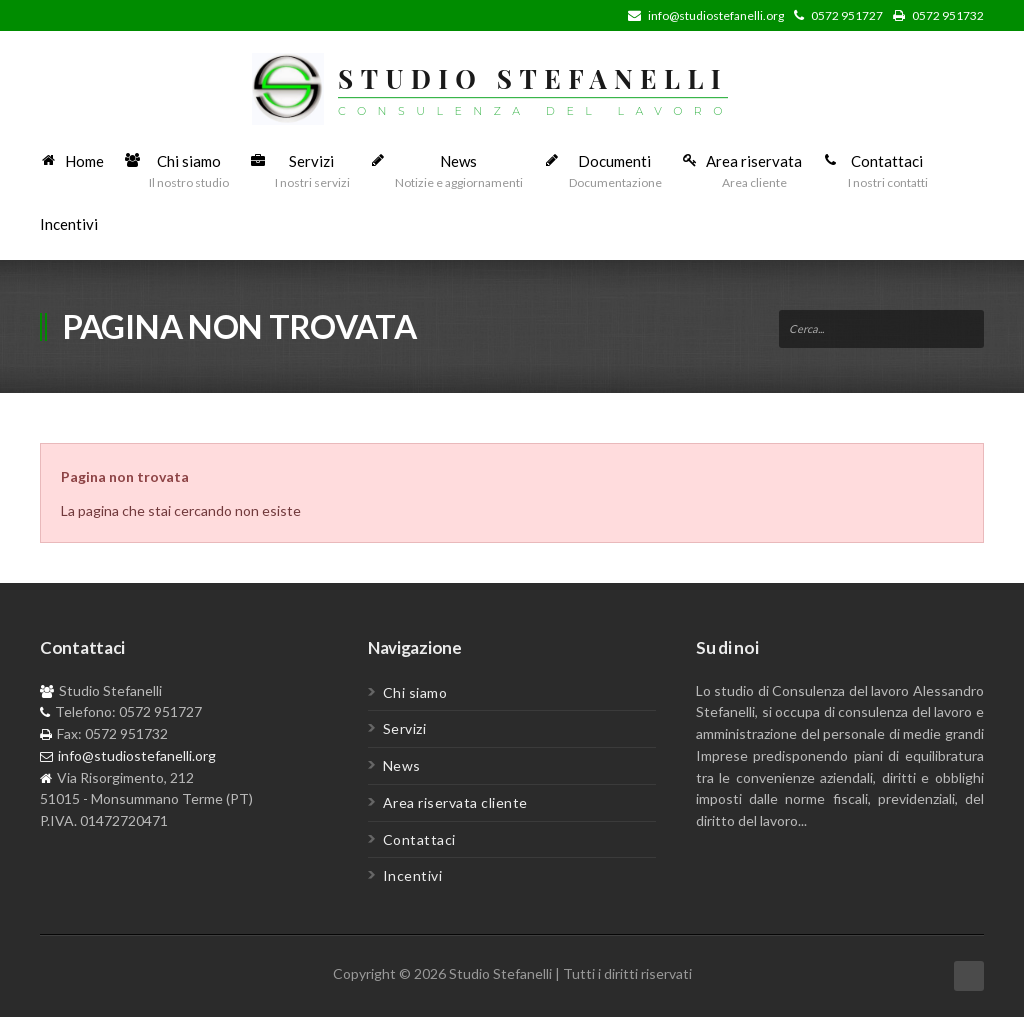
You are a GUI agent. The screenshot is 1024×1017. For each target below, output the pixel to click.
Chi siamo (415, 692)
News (402, 765)
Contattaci (419, 839)
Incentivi (413, 875)
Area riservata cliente (455, 802)
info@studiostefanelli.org (716, 15)
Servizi (405, 728)
